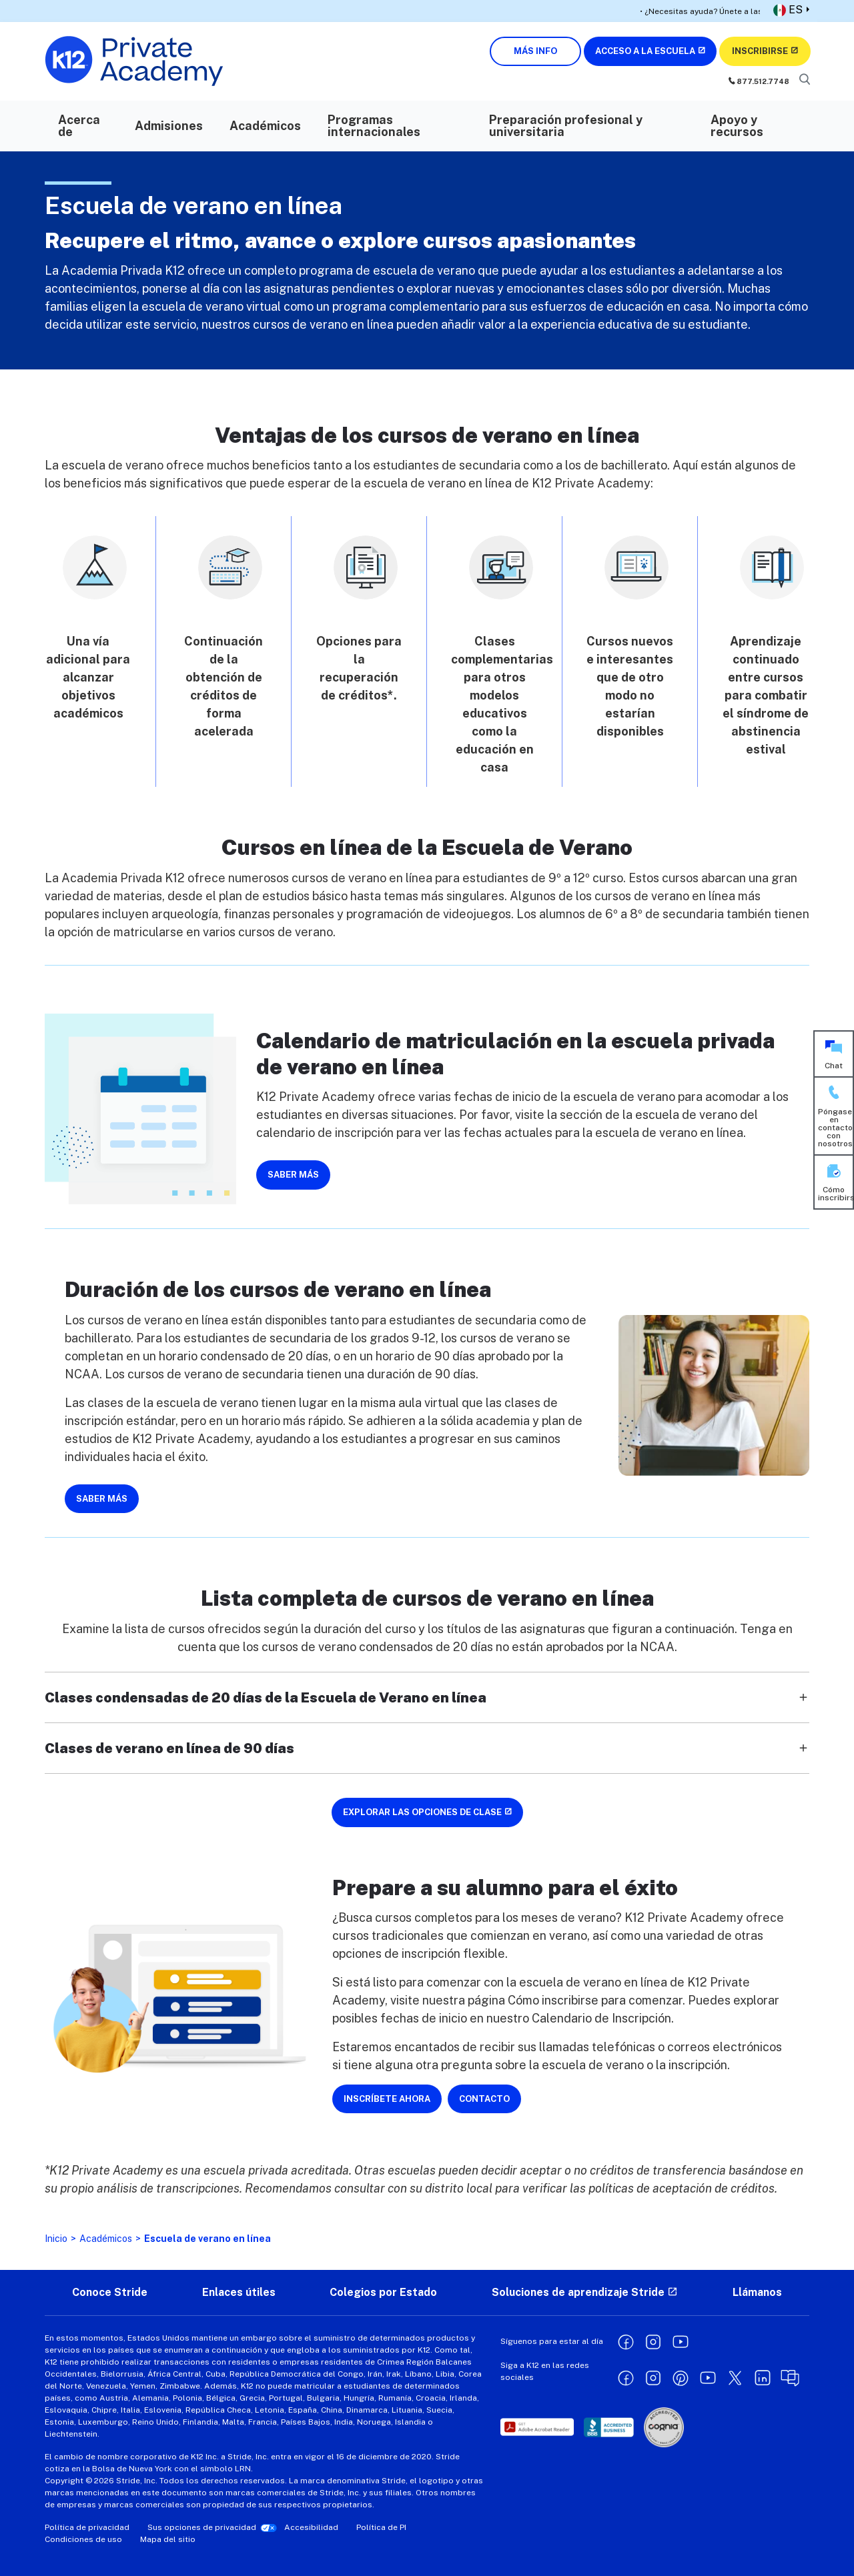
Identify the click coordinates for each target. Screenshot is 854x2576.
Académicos (265, 126)
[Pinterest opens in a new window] (681, 2377)
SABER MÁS (293, 1175)
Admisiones (169, 126)
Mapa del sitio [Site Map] (167, 2539)
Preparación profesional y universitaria (566, 126)
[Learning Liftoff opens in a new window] (790, 2377)
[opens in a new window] (537, 2426)
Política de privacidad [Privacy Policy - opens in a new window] (87, 2527)
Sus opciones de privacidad (201, 2527)
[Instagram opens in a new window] (653, 2341)
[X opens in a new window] (735, 2377)
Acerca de (79, 126)
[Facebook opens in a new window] (626, 2341)
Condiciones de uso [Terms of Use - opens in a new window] (83, 2539)
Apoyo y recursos (737, 126)
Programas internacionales (374, 126)
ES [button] (788, 9)
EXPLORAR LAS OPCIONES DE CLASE (422, 1812)
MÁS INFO (535, 51)
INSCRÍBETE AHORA (387, 2099)
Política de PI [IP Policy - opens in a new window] (381, 2527)
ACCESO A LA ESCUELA (645, 51)
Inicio (56, 2238)
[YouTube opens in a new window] (681, 2341)
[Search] (804, 80)
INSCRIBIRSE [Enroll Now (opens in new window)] (760, 51)
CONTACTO (484, 2099)
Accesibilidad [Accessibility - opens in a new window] (311, 2527)
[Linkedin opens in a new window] (763, 2377)
